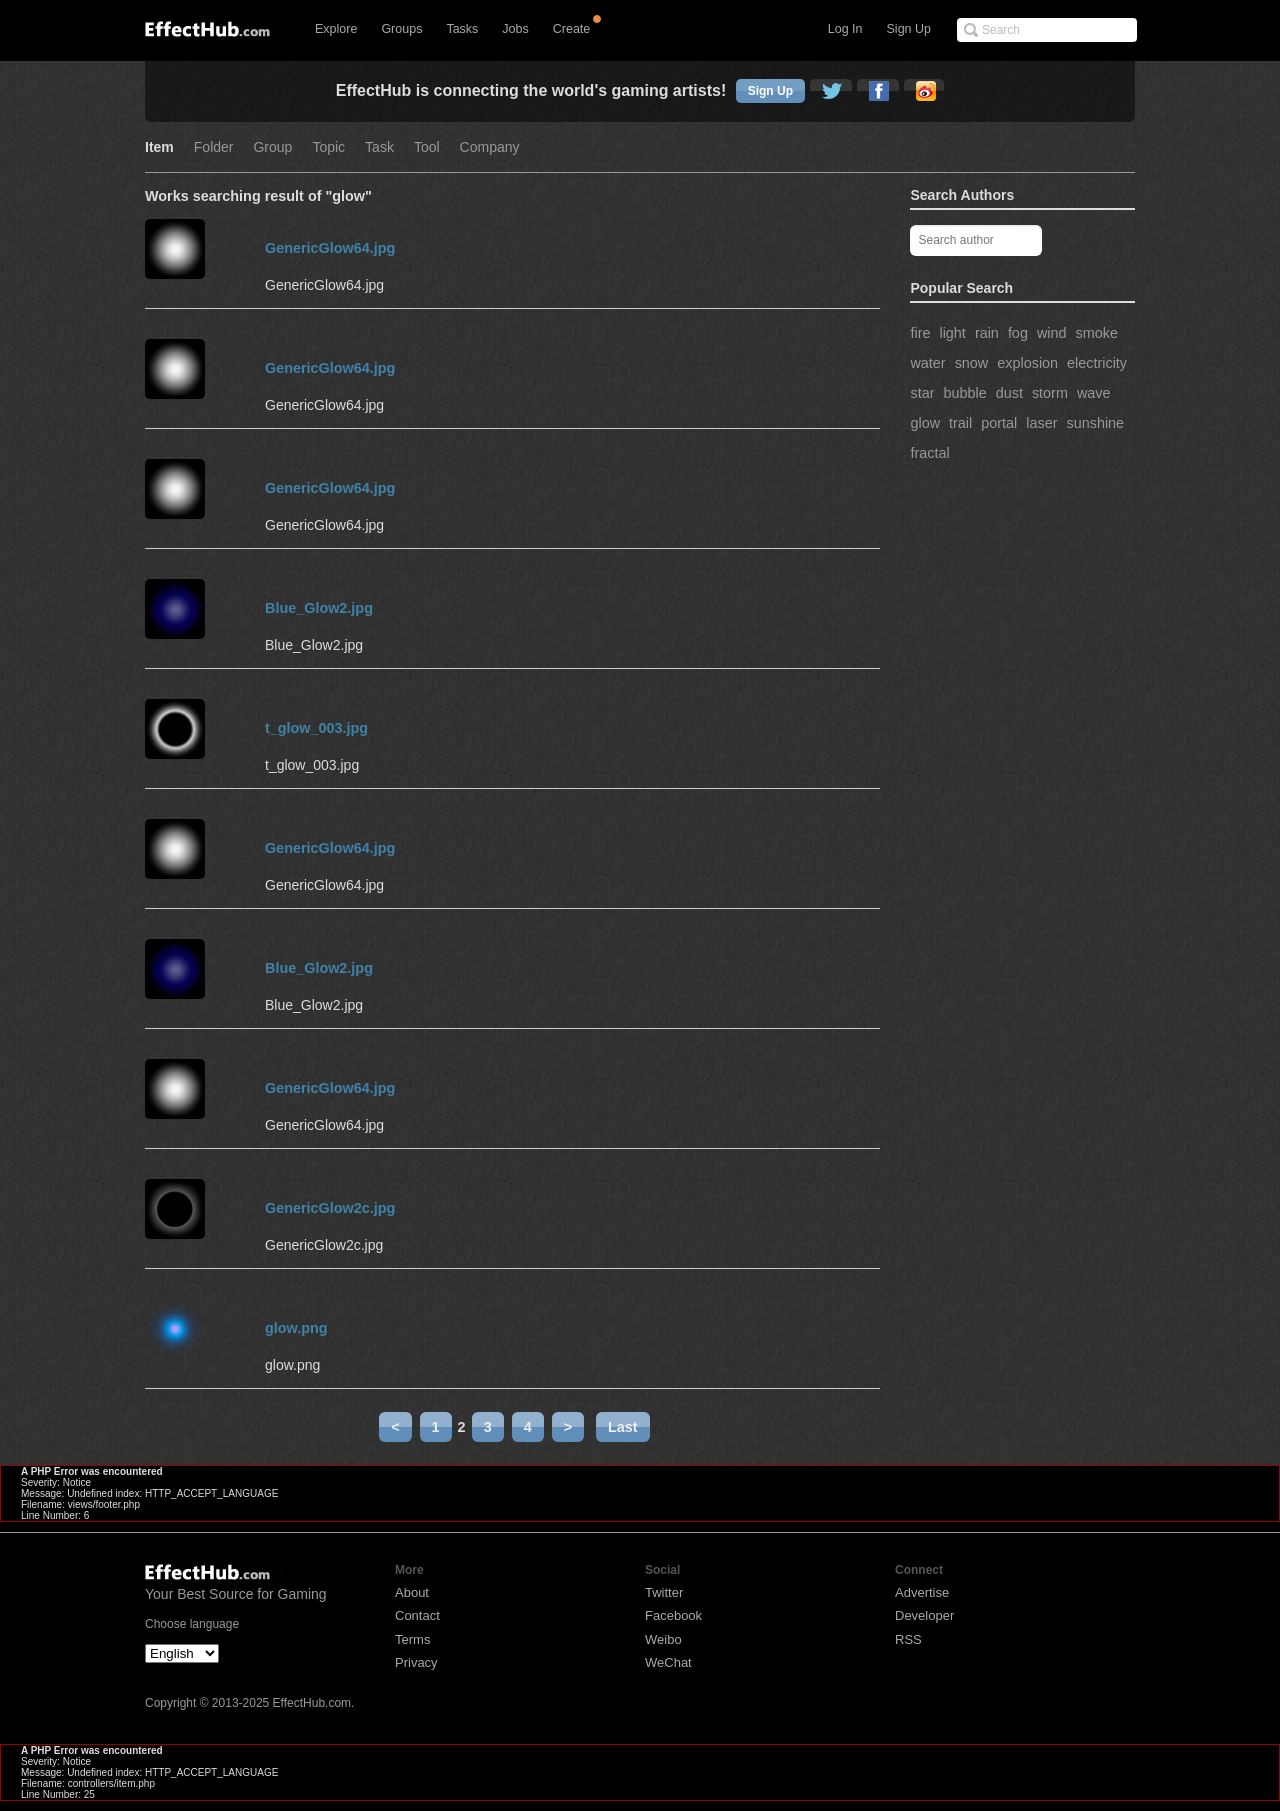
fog (1018, 333)
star (922, 393)
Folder (214, 147)
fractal (929, 453)
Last (623, 1427)
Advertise (922, 1592)
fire (920, 333)
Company (490, 147)
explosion (1027, 363)
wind (1052, 333)
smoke (1097, 333)
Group (272, 147)
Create (572, 29)
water (927, 363)
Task (379, 147)
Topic (328, 147)
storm (1050, 393)
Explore (336, 29)
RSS (908, 1639)
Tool (427, 147)
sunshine (1095, 423)
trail (960, 423)
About (412, 1592)
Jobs (515, 29)
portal (999, 423)
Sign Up (909, 29)
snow (972, 363)
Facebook (673, 1615)
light (952, 333)
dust (1009, 393)
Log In (845, 29)
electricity (1097, 363)
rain (987, 333)
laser (1041, 423)
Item (159, 147)
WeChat (668, 1662)
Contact (417, 1615)
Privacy (416, 1662)
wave (1094, 393)
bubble (964, 393)
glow (925, 423)
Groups (401, 29)
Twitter (664, 1592)
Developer (924, 1615)
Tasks (462, 29)
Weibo (663, 1639)
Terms (412, 1639)
